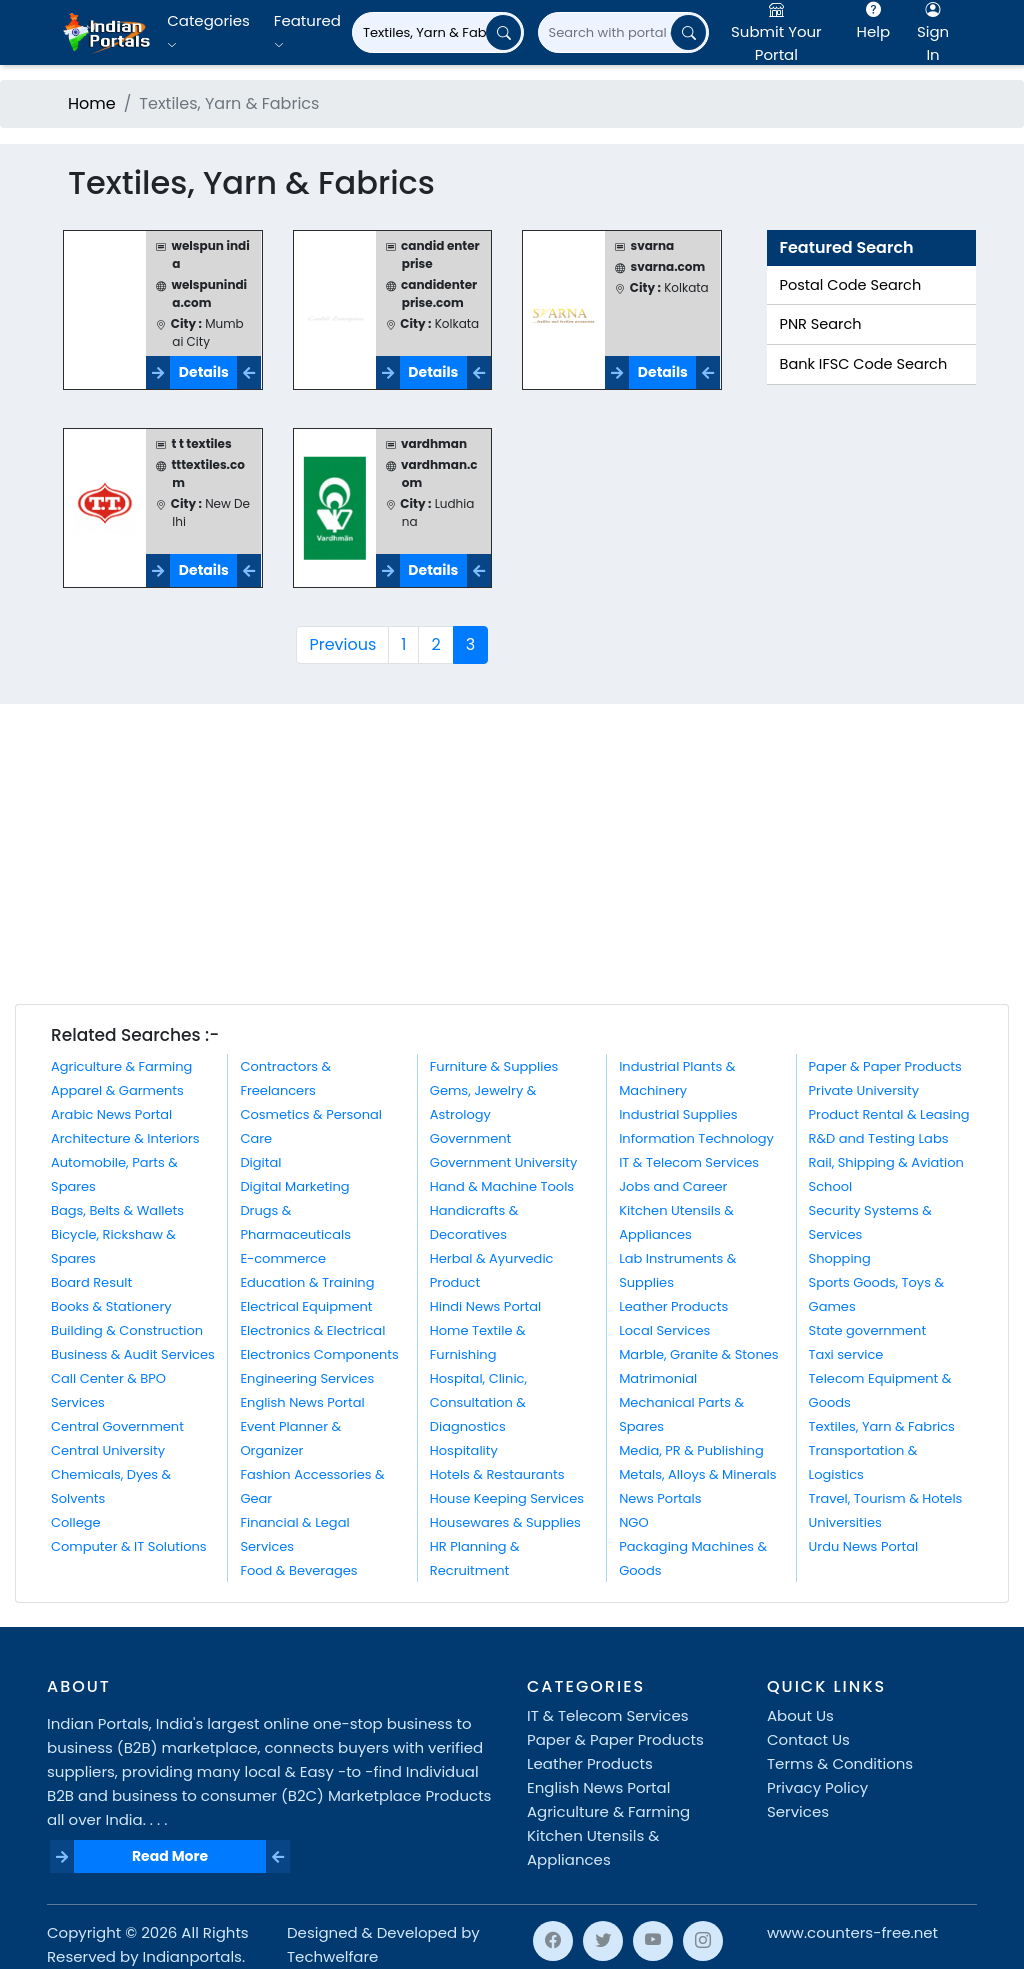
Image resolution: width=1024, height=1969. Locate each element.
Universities (845, 1522)
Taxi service (846, 1354)
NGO (633, 1522)
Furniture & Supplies (494, 1066)
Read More (170, 1856)
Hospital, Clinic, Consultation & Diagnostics (478, 1402)
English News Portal (302, 1402)
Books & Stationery (111, 1306)
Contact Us (808, 1739)
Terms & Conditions (840, 1763)
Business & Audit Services (133, 1354)
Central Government (117, 1426)
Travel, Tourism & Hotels (886, 1498)
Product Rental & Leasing (889, 1114)
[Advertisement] (512, 854)
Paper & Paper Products (885, 1066)
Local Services (664, 1330)
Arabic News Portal (111, 1114)
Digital (260, 1162)
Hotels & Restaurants (497, 1474)
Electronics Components (319, 1354)
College (76, 1522)
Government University (503, 1162)
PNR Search (821, 324)
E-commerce (283, 1258)
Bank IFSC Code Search (864, 364)
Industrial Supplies (678, 1114)
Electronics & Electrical (312, 1330)
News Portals (660, 1498)
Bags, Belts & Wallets (117, 1210)
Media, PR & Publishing (691, 1450)
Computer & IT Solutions (129, 1546)
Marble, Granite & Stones (698, 1354)
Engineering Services (307, 1378)
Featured (307, 31)
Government (470, 1138)
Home (92, 103)
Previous (342, 644)
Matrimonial (658, 1378)
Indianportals (192, 1956)
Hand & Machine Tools (502, 1186)
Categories (208, 31)
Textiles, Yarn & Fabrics (882, 1426)
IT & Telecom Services (689, 1162)
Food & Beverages (298, 1570)
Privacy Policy (817, 1787)
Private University (864, 1090)
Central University (108, 1450)
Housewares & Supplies (505, 1522)
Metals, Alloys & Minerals (697, 1474)
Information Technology (696, 1138)
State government (868, 1330)
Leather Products (673, 1306)
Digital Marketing (294, 1186)
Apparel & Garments (117, 1090)
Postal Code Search (851, 285)
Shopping (840, 1258)
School (831, 1186)
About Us (800, 1715)
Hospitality (464, 1450)
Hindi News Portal (486, 1306)
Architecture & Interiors (125, 1138)
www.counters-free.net (852, 1932)
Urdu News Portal (864, 1546)
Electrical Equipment (306, 1306)
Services (798, 1811)
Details (204, 372)
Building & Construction (127, 1330)
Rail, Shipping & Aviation (886, 1162)
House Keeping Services (507, 1498)
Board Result (91, 1282)
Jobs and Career (673, 1186)
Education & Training (307, 1282)
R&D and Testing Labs (879, 1138)
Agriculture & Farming (121, 1066)
